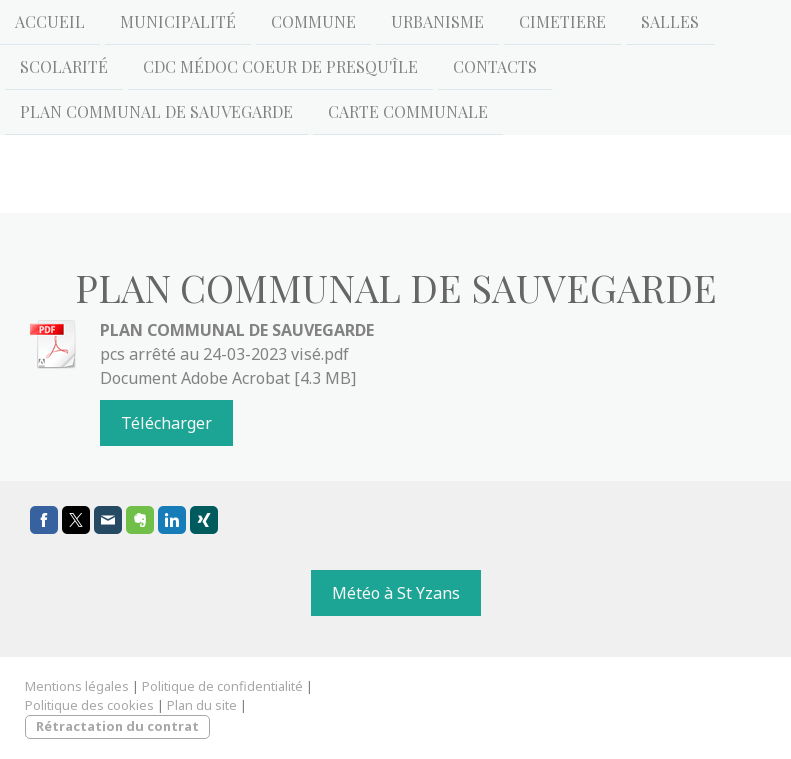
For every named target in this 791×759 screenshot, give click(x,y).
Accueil (50, 21)
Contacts (495, 68)
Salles (670, 21)
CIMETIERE (562, 21)
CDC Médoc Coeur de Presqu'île (280, 68)
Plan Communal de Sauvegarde (156, 115)
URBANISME (437, 21)
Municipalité (178, 21)
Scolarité (64, 68)
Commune (313, 21)
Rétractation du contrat (117, 726)
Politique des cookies (89, 705)
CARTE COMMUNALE (408, 115)
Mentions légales (77, 686)
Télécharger (166, 423)
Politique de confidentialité (222, 686)
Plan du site (202, 705)
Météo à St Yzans (396, 593)
